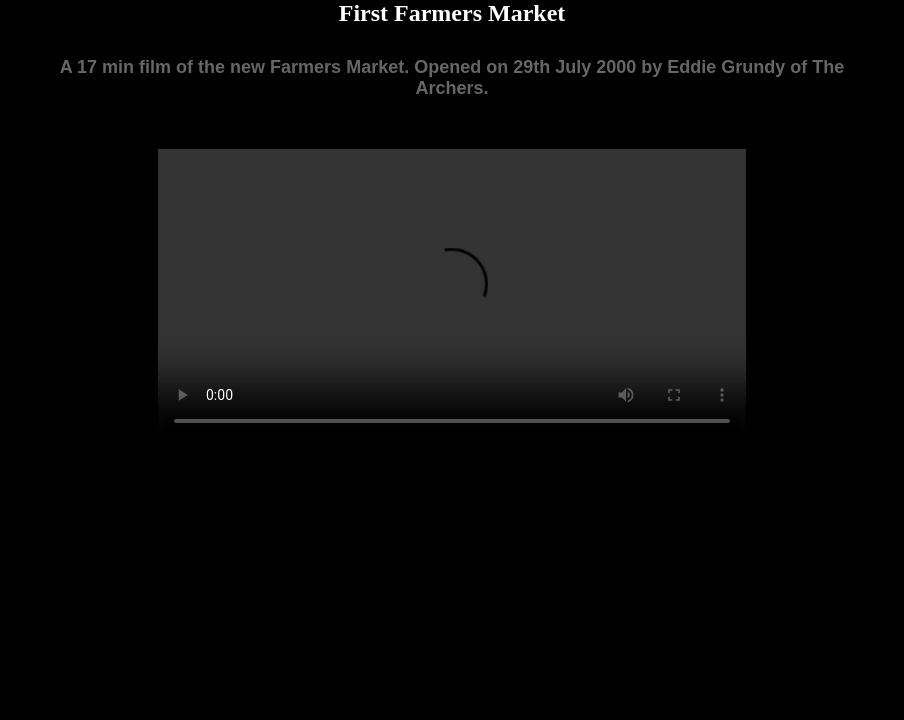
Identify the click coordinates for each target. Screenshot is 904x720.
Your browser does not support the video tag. (452, 296)
